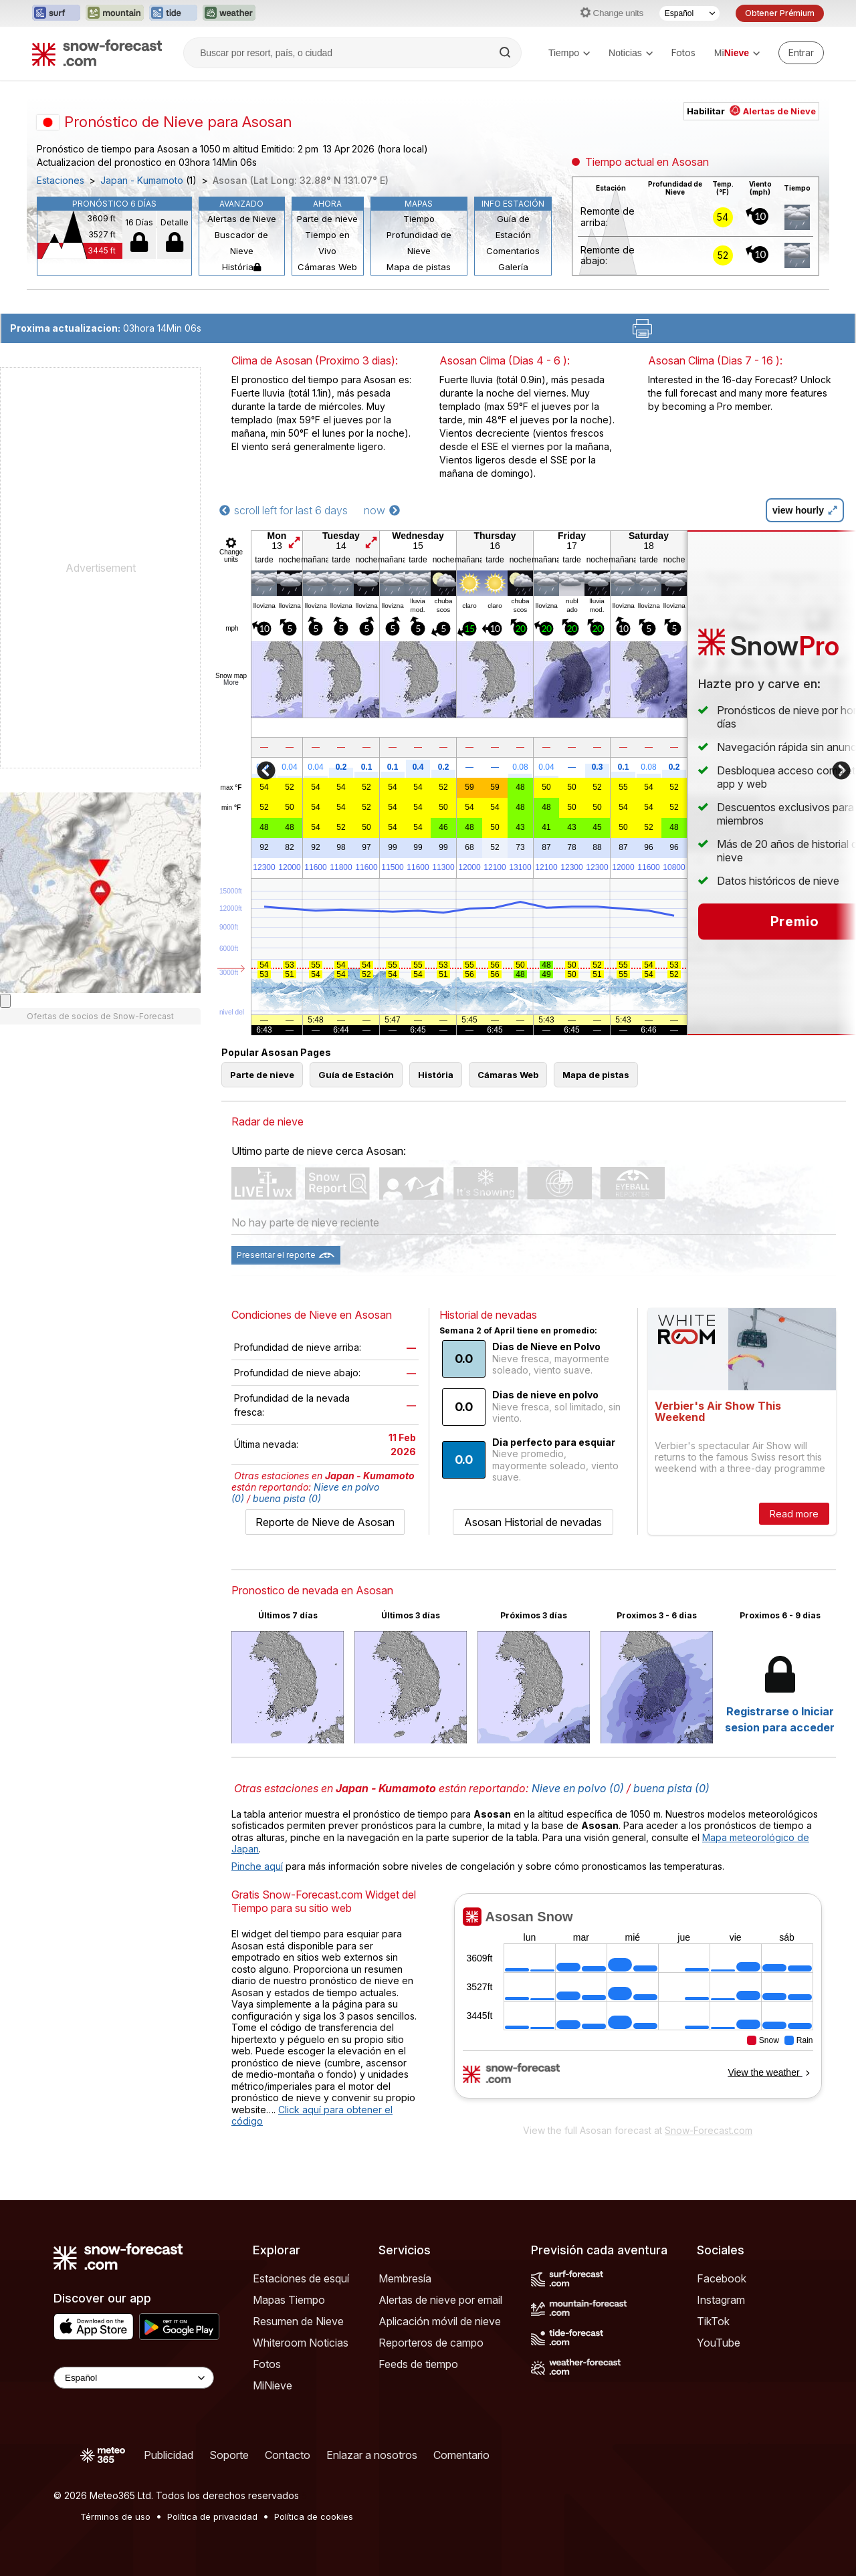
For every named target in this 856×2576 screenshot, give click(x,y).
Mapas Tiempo (289, 2299)
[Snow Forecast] (97, 52)
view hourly (804, 510)
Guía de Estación (513, 226)
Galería (513, 266)
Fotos (683, 52)
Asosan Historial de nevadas (533, 1522)
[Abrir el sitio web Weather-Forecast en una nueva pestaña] (229, 13)
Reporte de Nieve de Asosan (325, 1522)
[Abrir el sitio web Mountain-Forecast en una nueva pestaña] (115, 13)
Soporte (229, 2455)
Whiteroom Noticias (300, 2342)
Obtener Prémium (780, 13)
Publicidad (168, 2455)
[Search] (506, 53)
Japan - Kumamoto (141, 180)
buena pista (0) (287, 1498)
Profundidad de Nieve (419, 242)
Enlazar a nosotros (371, 2455)
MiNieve (272, 2385)
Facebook (721, 2278)
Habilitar (751, 111)
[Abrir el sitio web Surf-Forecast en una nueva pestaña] (56, 13)
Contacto (287, 2455)
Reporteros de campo (431, 2342)
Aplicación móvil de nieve (440, 2321)
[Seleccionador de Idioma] (689, 13)
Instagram (721, 2299)
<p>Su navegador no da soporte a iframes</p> (637, 2005)
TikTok (713, 2321)
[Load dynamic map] (5, 1001)
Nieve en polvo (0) (578, 1788)
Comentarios (513, 250)
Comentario (461, 2455)
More (231, 682)
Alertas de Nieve (241, 218)
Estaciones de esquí (301, 2278)
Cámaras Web (327, 266)
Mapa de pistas (419, 266)
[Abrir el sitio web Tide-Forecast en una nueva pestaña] (173, 13)
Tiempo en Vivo (327, 242)
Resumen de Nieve (298, 2321)
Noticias (631, 52)
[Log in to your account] (801, 52)
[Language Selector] (134, 2378)
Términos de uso (115, 2516)
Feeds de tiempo (418, 2364)
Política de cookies (313, 2516)
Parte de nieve (327, 218)
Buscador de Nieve (241, 242)
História (241, 266)
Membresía (405, 2278)
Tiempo (569, 52)
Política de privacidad (212, 2516)
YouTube (718, 2342)
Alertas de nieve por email (440, 2299)
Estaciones (60, 180)
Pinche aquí (257, 1866)
